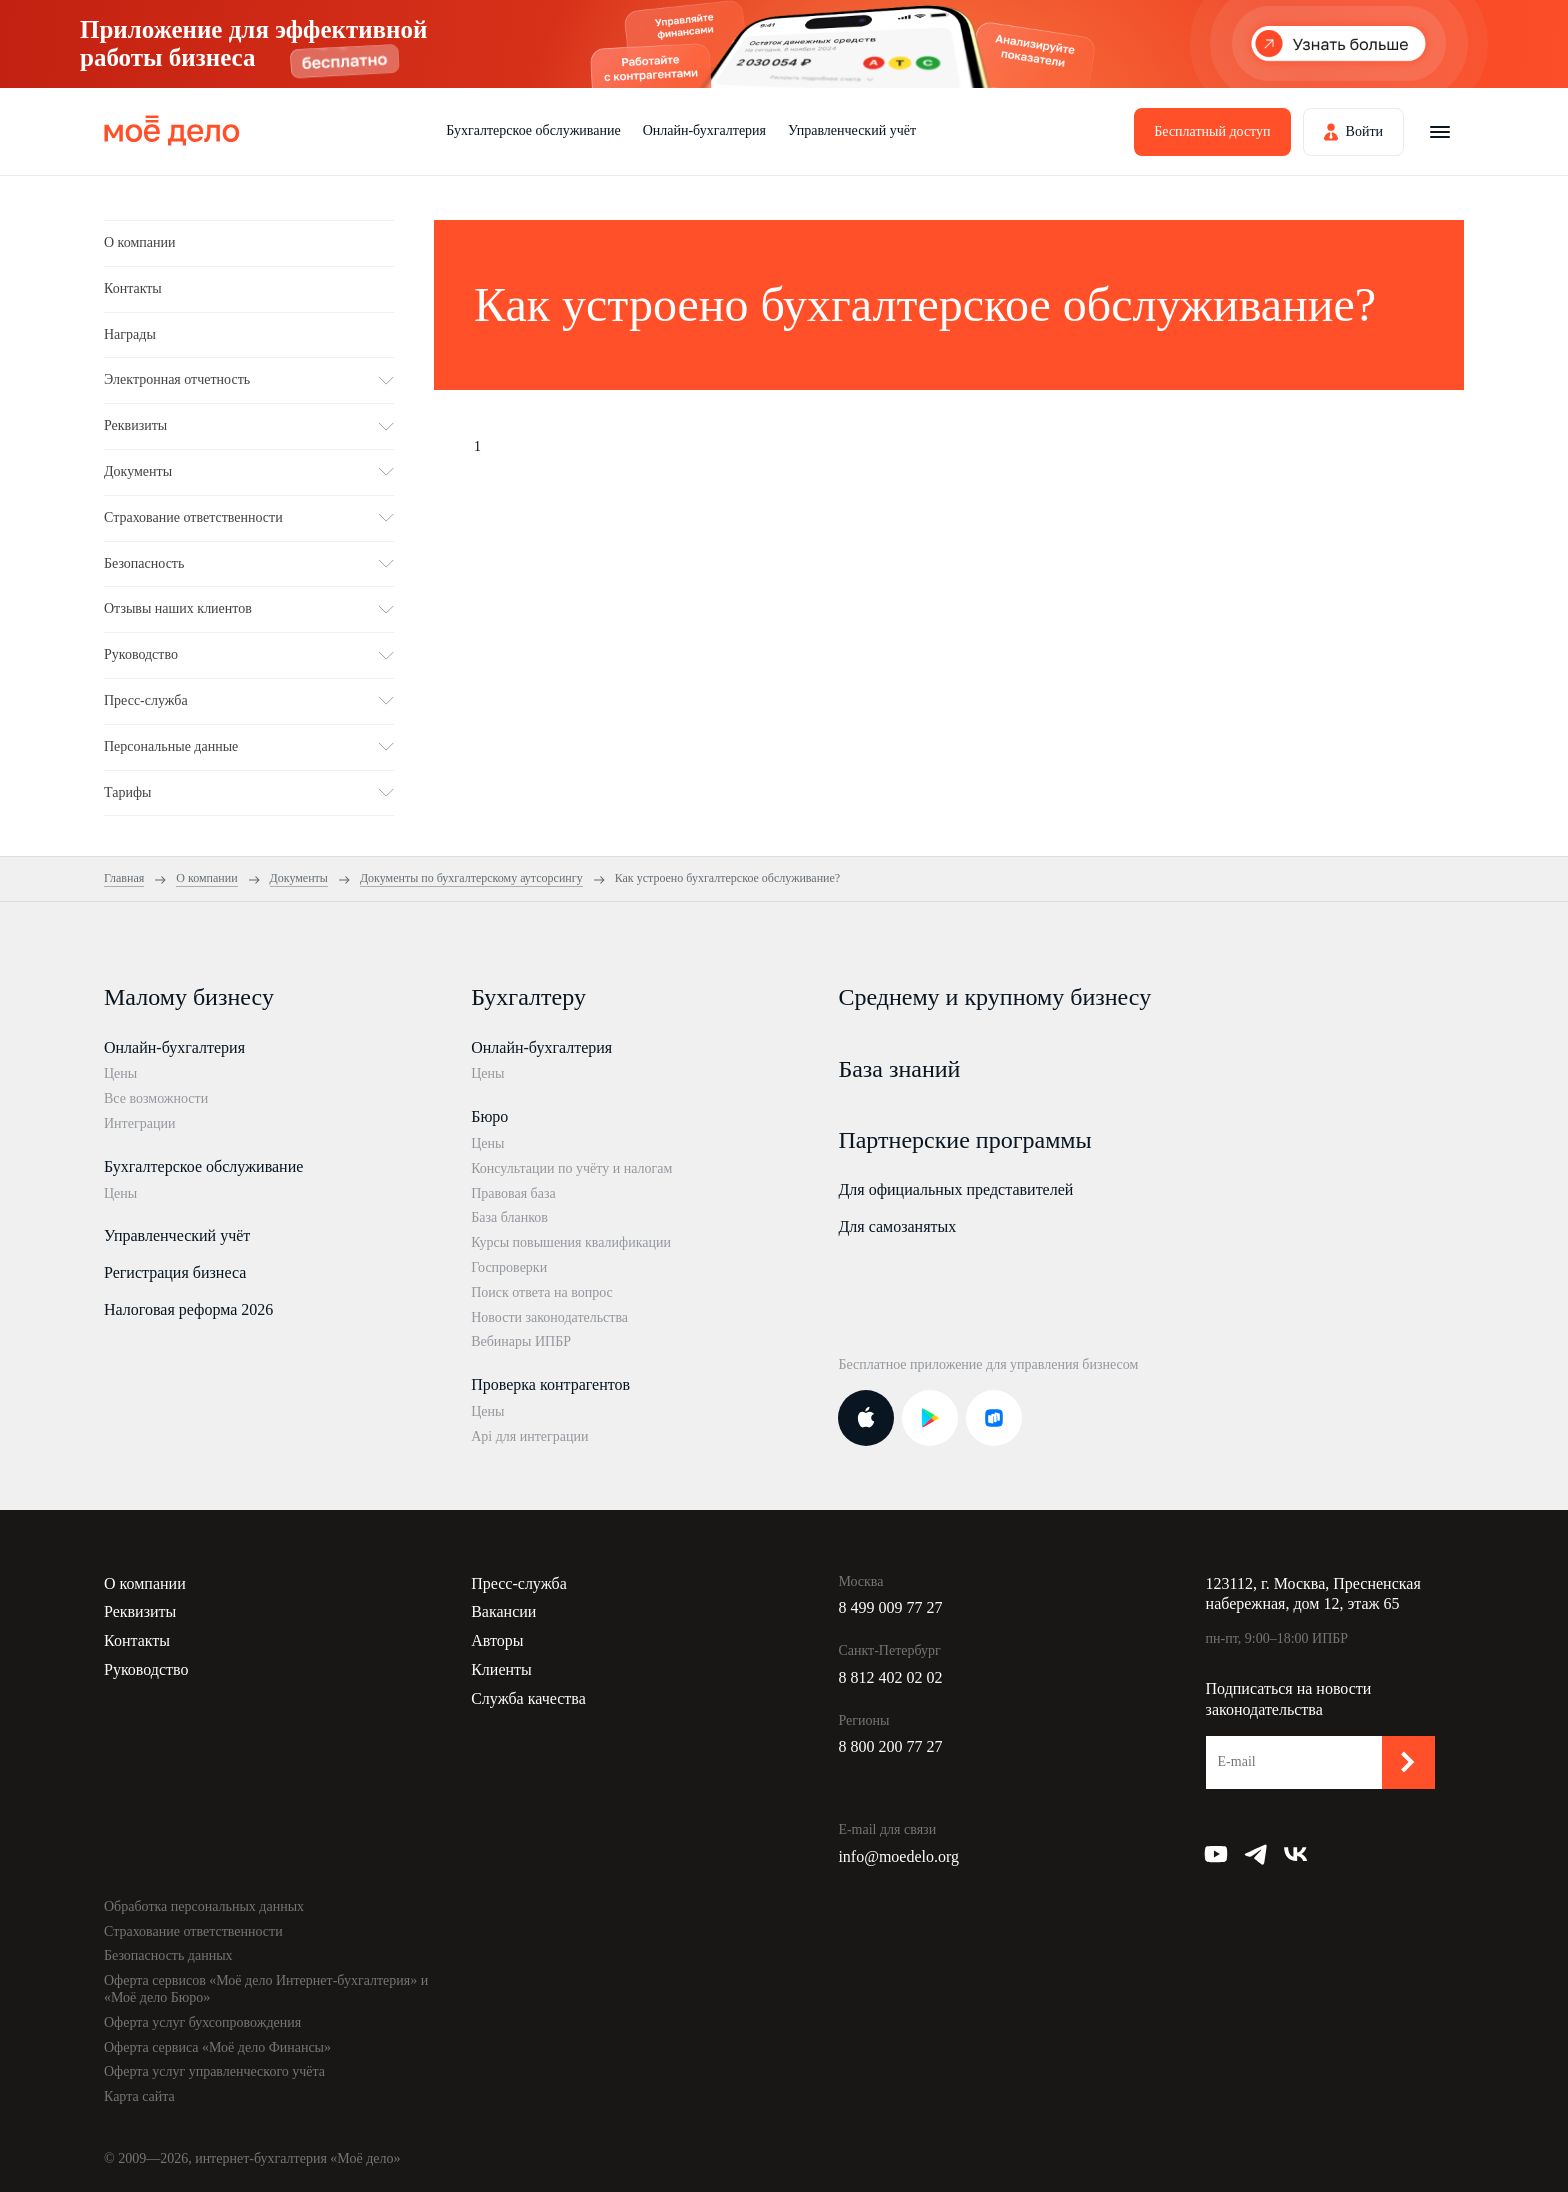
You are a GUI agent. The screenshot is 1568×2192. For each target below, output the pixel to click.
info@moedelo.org (898, 1856)
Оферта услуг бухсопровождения (202, 2022)
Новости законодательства (549, 1317)
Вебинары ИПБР (521, 1341)
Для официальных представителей (955, 1189)
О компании (139, 242)
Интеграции (139, 1123)
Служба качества (528, 1698)
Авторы (497, 1640)
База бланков (509, 1217)
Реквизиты (140, 1611)
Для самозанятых (897, 1226)
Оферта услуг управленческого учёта (214, 2071)
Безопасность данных (168, 1955)
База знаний (899, 1069)
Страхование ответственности (193, 1931)
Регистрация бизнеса (175, 1272)
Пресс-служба (519, 1583)
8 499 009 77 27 (890, 1607)
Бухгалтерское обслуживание (533, 130)
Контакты (133, 288)
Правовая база (513, 1193)
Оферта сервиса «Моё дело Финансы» (217, 2047)
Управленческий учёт (852, 130)
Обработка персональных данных (204, 1906)
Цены (120, 1073)
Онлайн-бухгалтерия (704, 130)
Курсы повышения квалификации (571, 1242)
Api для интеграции (529, 1436)
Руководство (146, 1669)
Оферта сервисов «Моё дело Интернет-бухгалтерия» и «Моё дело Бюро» (266, 1989)
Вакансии (503, 1611)
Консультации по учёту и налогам (571, 1168)
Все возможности (156, 1098)
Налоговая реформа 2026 (188, 1309)
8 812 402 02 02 (890, 1677)
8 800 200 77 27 (890, 1746)
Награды (130, 334)
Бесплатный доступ (1212, 131)
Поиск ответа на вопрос (542, 1292)
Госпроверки (509, 1267)
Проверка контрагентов (550, 1384)
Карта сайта (139, 2096)
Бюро (489, 1116)
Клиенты (501, 1669)
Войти (1364, 131)
